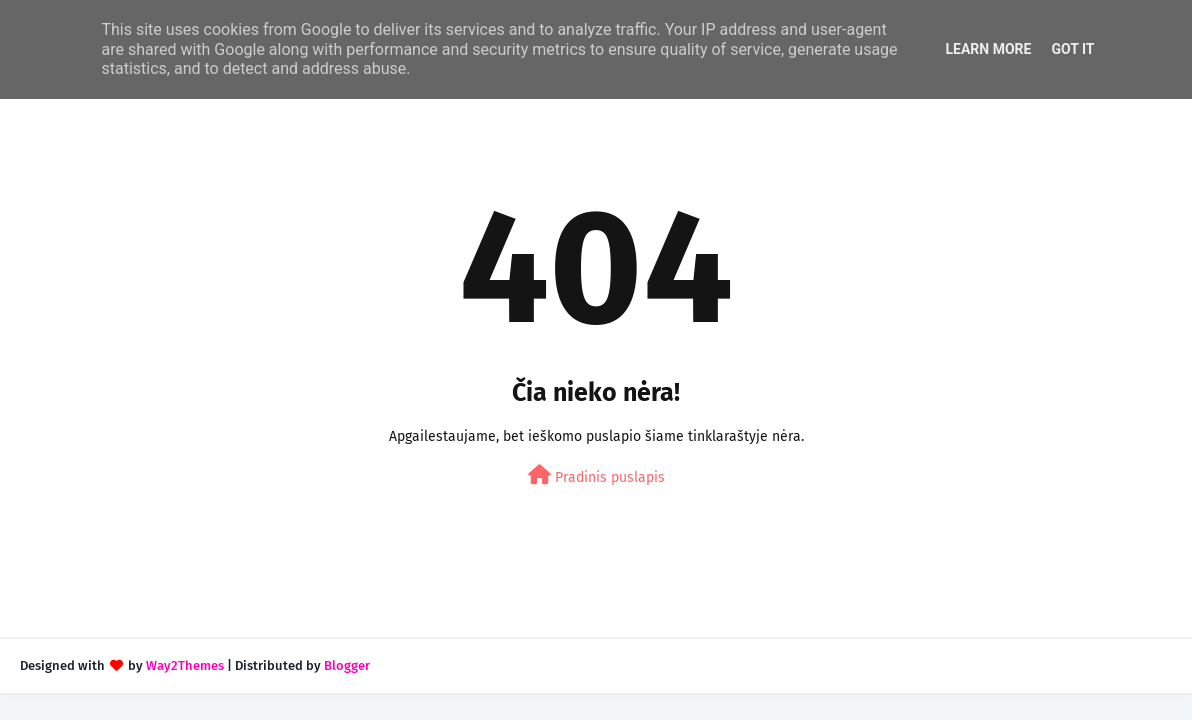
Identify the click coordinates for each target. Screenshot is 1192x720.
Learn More (988, 49)
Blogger (347, 665)
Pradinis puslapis (596, 475)
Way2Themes (185, 665)
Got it (1072, 49)
